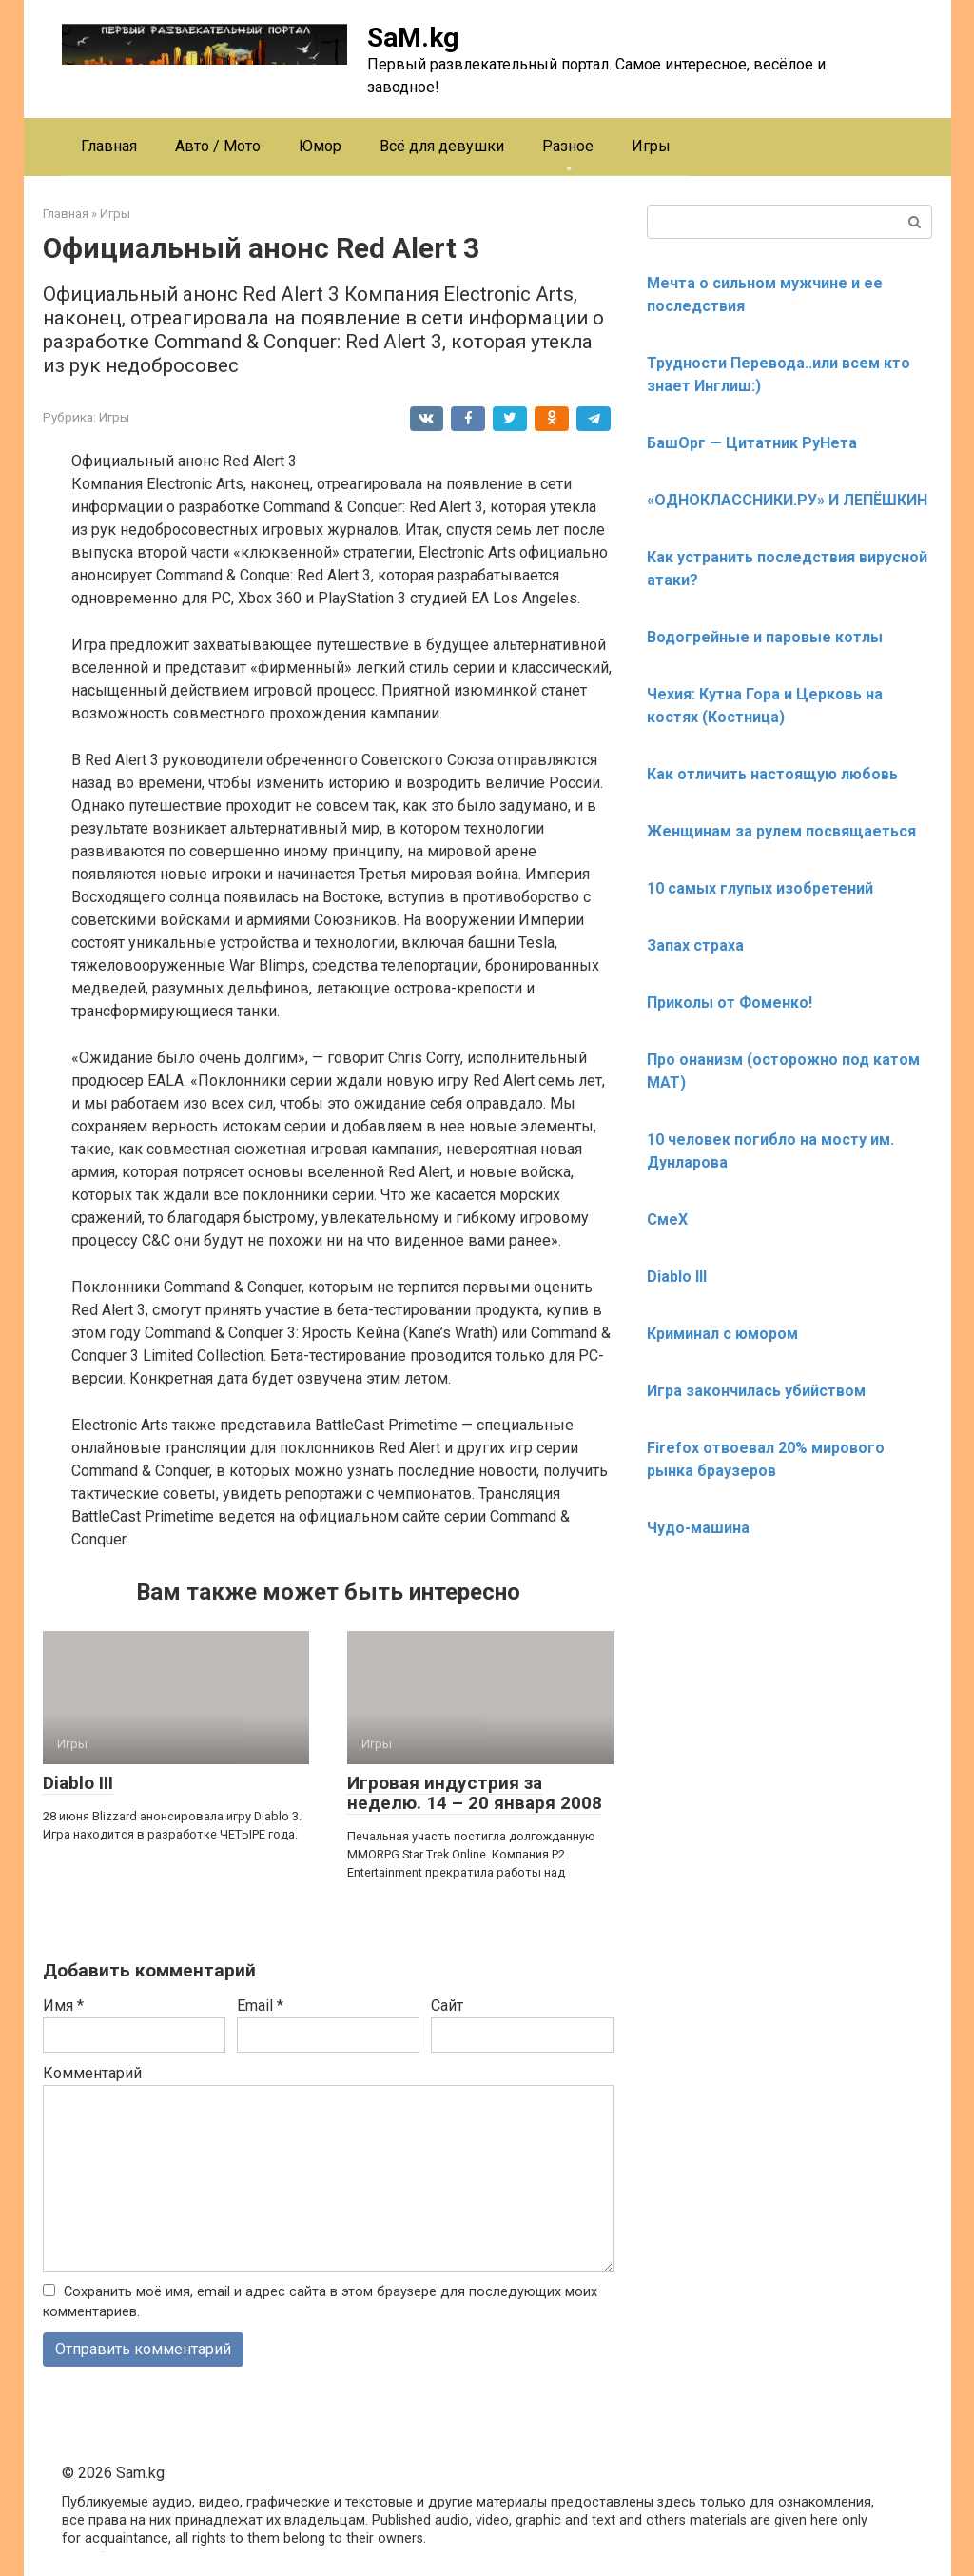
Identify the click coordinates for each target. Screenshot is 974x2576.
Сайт (447, 2005)
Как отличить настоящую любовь (772, 774)
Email (260, 2005)
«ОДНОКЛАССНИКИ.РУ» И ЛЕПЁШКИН (787, 500)
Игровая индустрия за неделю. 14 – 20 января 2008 (474, 1793)
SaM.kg (412, 37)
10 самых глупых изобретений (760, 888)
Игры (651, 146)
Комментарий (92, 2073)
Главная (109, 146)
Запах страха (695, 945)
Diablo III (78, 1783)
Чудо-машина (698, 1528)
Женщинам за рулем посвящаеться (781, 831)
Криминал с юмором (722, 1334)
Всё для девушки (442, 146)
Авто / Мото (218, 146)
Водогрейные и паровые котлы (765, 637)
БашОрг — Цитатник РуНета (752, 443)
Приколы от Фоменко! (729, 1002)
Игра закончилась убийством (756, 1391)
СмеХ (667, 1219)
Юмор (320, 146)
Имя (63, 2005)
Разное (568, 146)
